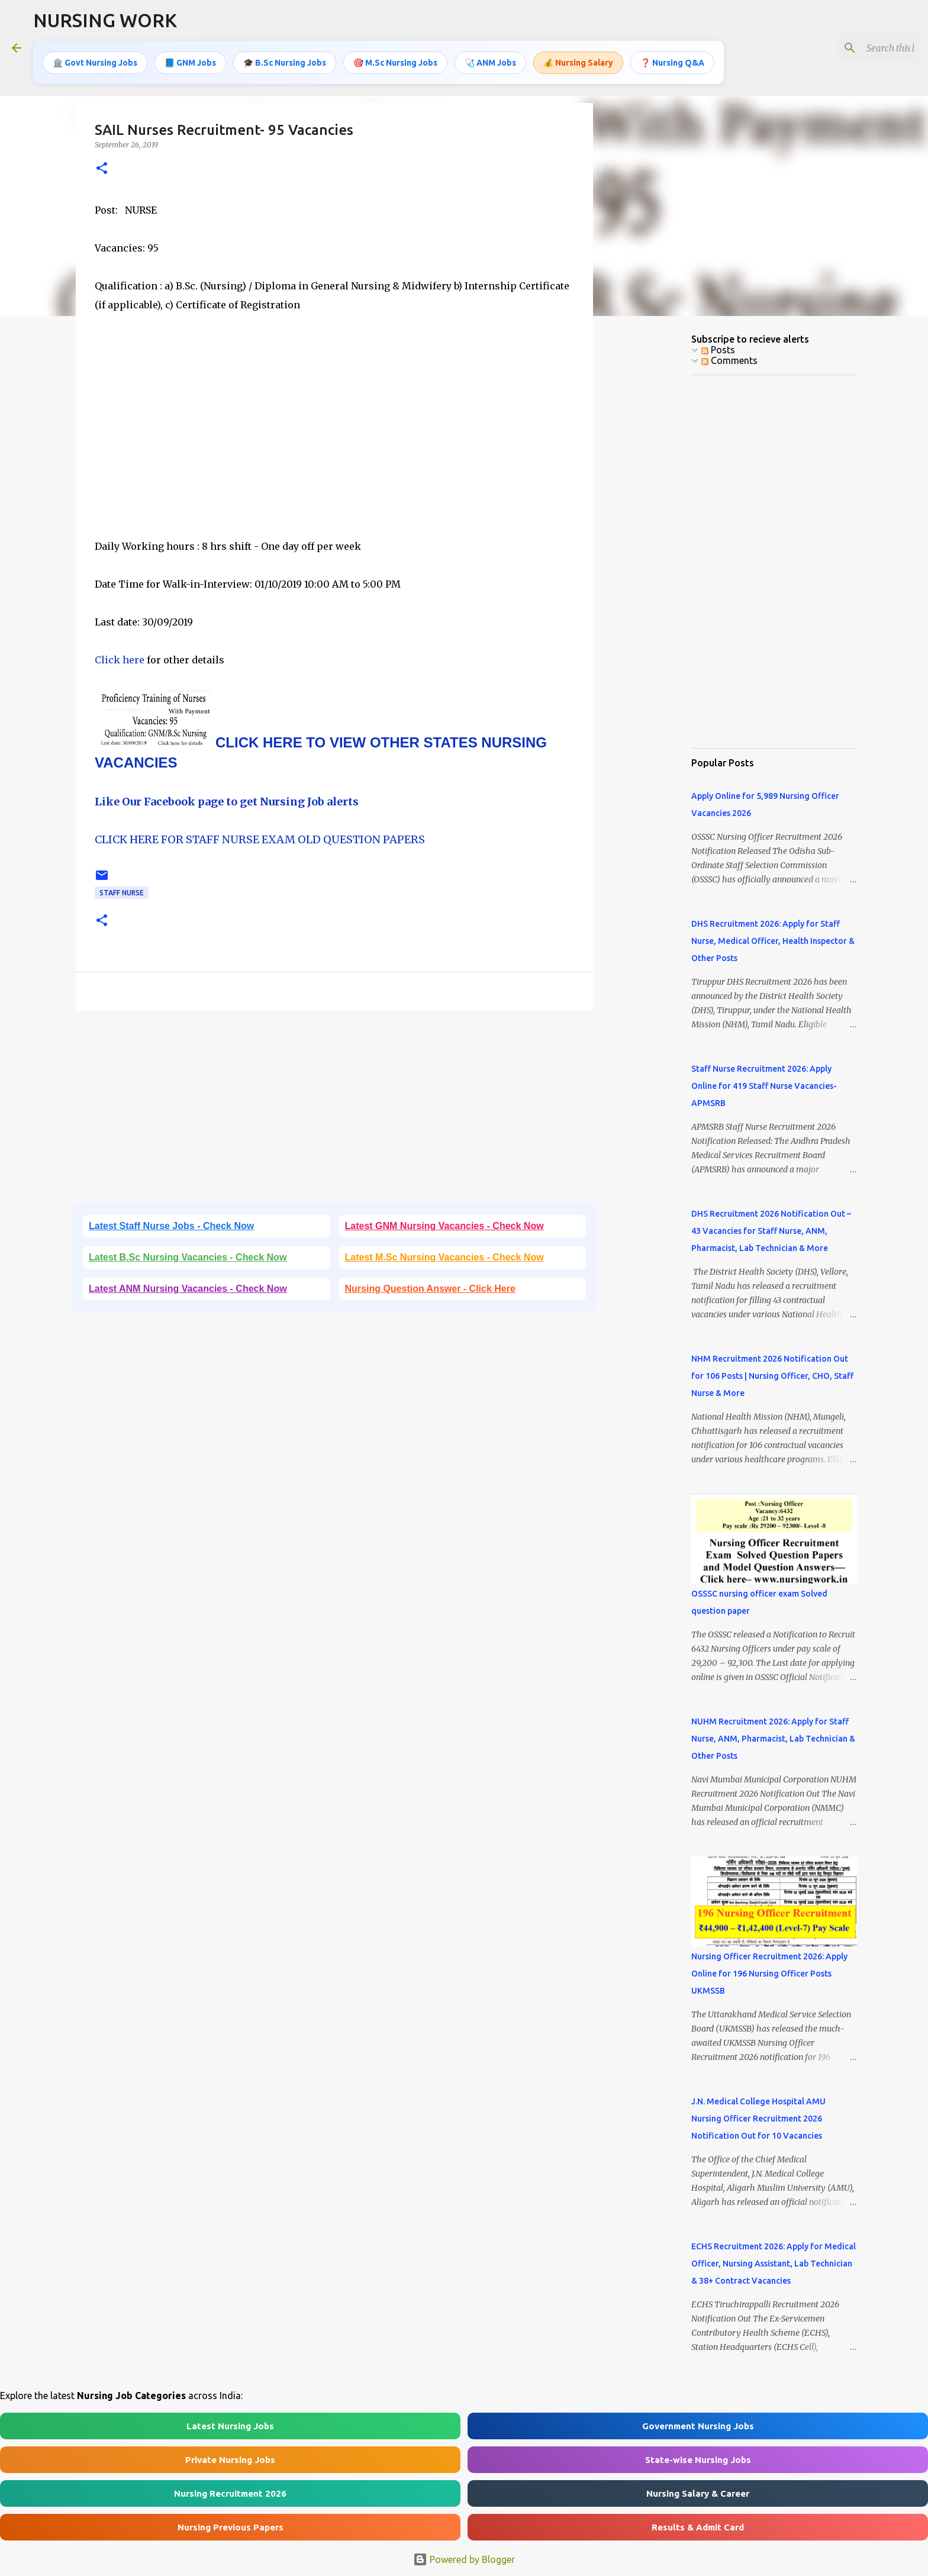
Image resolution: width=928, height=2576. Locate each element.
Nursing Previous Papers (230, 2527)
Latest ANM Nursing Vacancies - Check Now (188, 1289)
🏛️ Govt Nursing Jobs (95, 62)
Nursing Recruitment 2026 (230, 2493)
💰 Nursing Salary (578, 62)
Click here (121, 660)
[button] (102, 169)
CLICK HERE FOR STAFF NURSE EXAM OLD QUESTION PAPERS (260, 839)
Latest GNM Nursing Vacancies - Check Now (444, 1226)
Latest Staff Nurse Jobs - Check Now (171, 1226)
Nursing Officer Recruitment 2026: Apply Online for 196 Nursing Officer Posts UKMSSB (769, 1973)
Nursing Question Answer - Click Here (430, 1289)
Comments (729, 360)
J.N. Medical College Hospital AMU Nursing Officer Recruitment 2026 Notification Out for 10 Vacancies (758, 2118)
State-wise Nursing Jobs (698, 2460)
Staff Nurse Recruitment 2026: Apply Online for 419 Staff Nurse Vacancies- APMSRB (764, 1086)
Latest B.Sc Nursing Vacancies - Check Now (187, 1257)
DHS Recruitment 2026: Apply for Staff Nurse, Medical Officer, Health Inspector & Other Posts (773, 941)
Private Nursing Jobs (230, 2460)
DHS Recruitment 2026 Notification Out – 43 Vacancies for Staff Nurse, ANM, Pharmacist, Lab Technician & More (771, 1231)
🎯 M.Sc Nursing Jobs (395, 62)
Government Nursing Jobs (698, 2426)
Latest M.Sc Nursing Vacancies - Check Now (444, 1257)
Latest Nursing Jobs (230, 2426)
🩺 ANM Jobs (490, 62)
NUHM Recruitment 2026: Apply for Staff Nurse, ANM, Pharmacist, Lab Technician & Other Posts (773, 1739)
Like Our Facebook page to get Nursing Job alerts (227, 801)
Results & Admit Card (698, 2527)
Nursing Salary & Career (697, 2493)
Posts (718, 349)
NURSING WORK (105, 20)
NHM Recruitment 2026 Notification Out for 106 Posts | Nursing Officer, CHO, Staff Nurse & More (772, 1376)
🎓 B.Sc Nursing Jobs (284, 62)
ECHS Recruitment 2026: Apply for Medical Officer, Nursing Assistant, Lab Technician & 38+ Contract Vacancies (773, 2263)
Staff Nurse (121, 893)
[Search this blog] (856, 48)
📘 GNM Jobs (190, 62)
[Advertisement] (334, 435)
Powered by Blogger (464, 2559)
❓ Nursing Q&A (672, 62)
